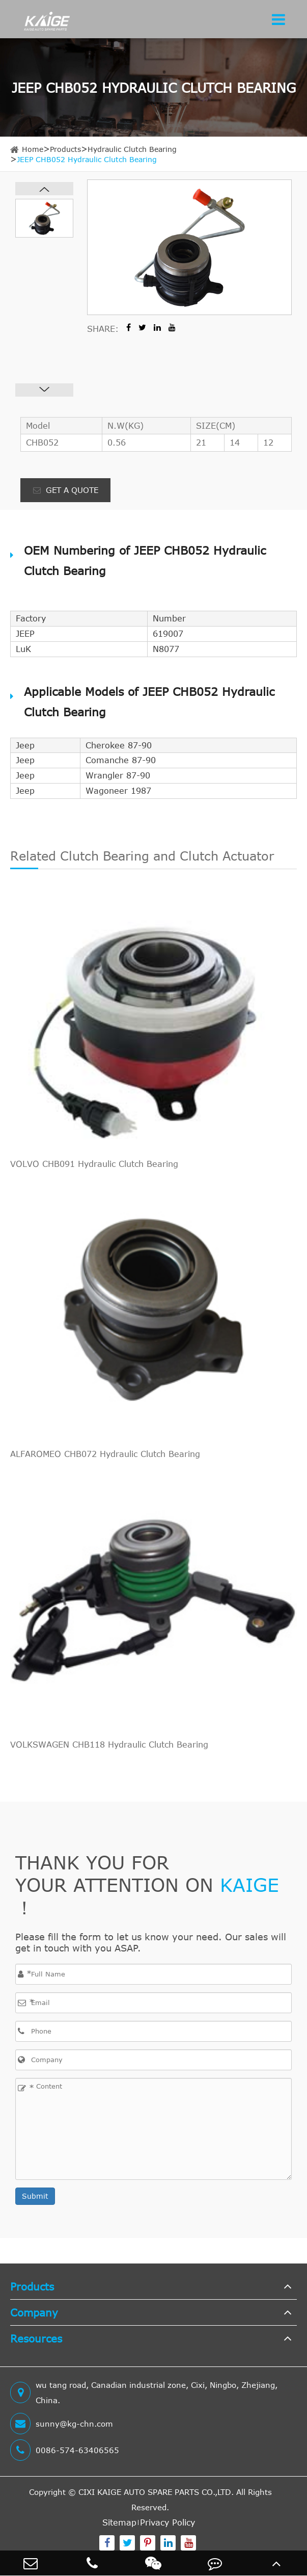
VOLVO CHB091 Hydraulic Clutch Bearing (94, 1163)
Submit (35, 2196)
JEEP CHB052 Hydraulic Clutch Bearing (87, 159)
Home (32, 149)
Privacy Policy (167, 2522)
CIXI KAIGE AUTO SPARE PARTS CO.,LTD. (156, 2491)
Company (34, 2312)
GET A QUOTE (65, 490)
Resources (36, 2338)
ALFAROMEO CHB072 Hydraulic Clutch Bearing (105, 1454)
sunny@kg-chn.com (61, 2423)
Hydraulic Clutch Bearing (132, 149)
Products (65, 149)
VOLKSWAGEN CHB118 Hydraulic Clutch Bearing (109, 1744)
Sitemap (119, 2522)
